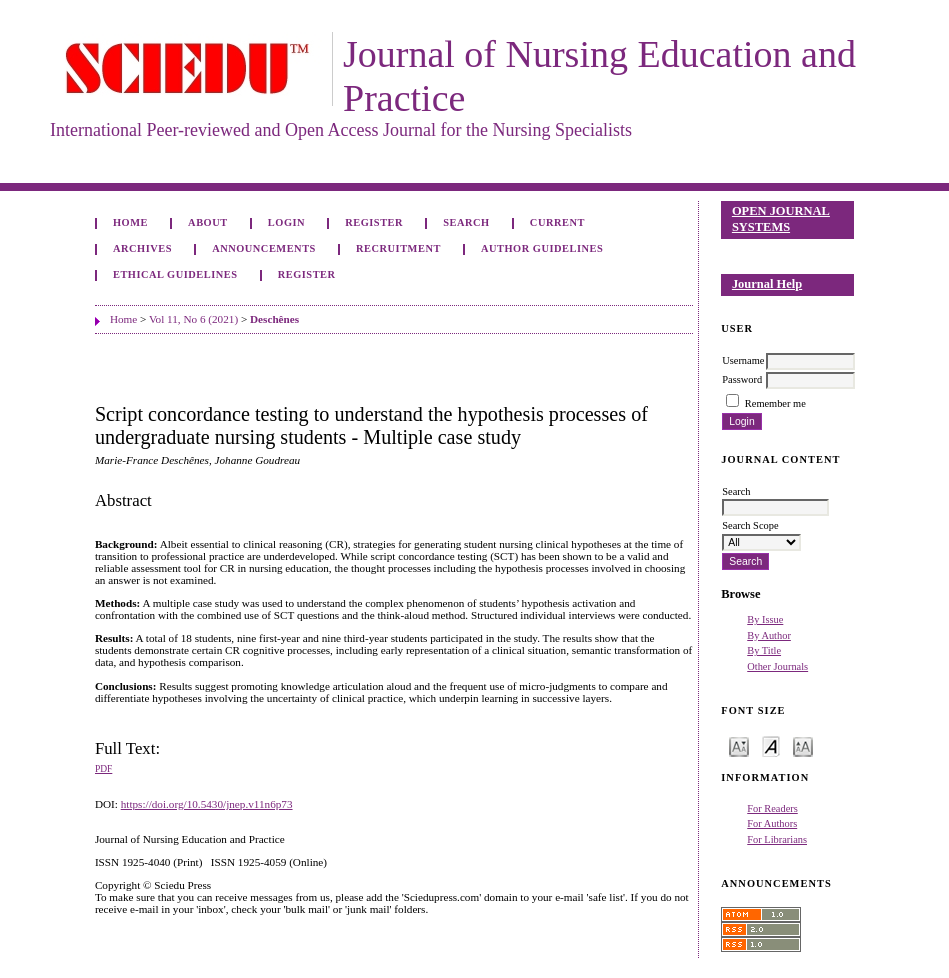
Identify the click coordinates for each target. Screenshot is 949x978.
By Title (764, 650)
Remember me (775, 403)
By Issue (765, 619)
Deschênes (274, 319)
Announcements (264, 248)
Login (286, 222)
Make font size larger (803, 745)
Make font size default (771, 745)
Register (374, 222)
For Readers (772, 808)
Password (742, 379)
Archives (142, 248)
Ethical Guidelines (175, 274)
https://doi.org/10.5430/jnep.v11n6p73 (207, 804)
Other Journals (777, 666)
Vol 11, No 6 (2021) (193, 319)
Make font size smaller (739, 745)
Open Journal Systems (781, 219)
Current (557, 222)
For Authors (772, 823)
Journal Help (767, 284)
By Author (769, 635)
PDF (103, 769)
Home (130, 222)
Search (466, 222)
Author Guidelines (542, 248)
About (208, 222)
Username (743, 360)
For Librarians (777, 839)
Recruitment (398, 248)
